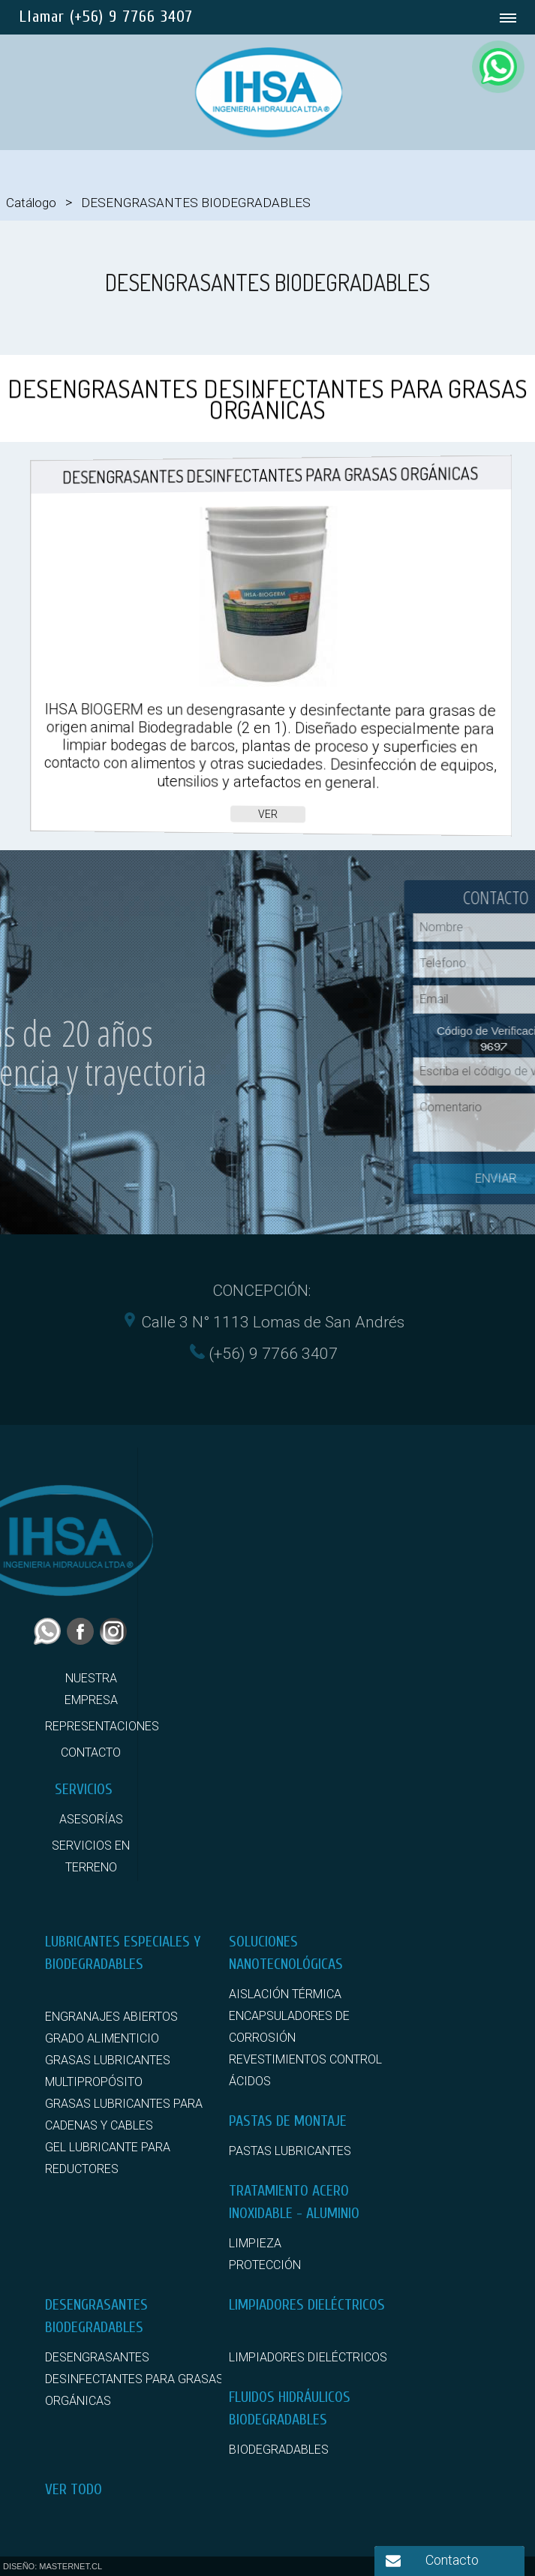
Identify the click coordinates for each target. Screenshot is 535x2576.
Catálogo (31, 202)
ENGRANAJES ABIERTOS (111, 2016)
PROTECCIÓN (265, 2265)
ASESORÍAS (91, 1819)
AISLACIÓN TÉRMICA (285, 1994)
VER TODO (73, 2489)
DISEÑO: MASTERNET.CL (52, 2566)
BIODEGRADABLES (279, 2449)
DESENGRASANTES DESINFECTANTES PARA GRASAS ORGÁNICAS (134, 2379)
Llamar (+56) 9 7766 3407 (106, 16)
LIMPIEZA (255, 2243)
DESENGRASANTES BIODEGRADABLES (196, 202)
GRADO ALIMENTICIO (102, 2038)
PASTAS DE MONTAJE (288, 2121)
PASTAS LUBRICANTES (290, 2151)
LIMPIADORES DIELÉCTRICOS (307, 2304)
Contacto (452, 2560)
